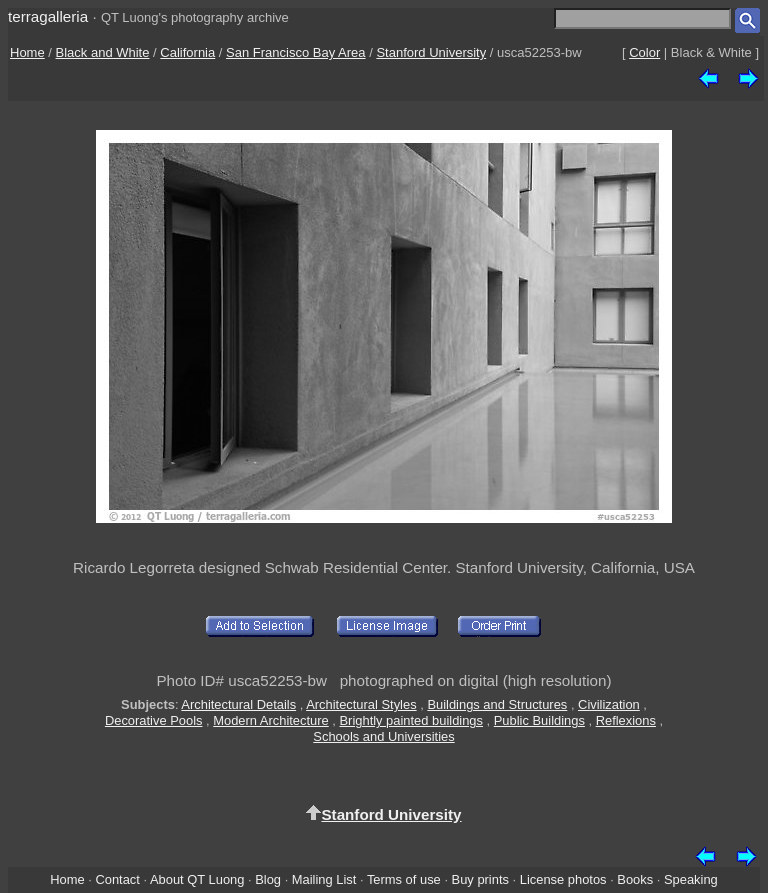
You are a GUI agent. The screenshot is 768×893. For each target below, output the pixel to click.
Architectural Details (238, 704)
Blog (268, 879)
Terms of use (404, 879)
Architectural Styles (361, 704)
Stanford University (431, 52)
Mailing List (324, 879)
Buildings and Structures (497, 704)
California (187, 52)
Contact (117, 879)
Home (27, 52)
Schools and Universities (383, 736)
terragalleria (48, 16)
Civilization (609, 704)
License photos (563, 879)
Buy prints (480, 879)
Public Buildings (539, 720)
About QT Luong (197, 879)
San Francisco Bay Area (295, 52)
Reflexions (626, 720)
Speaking (691, 879)
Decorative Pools (154, 720)
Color (644, 52)
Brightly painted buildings (412, 720)
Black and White (103, 52)
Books (635, 879)
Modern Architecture (271, 720)
